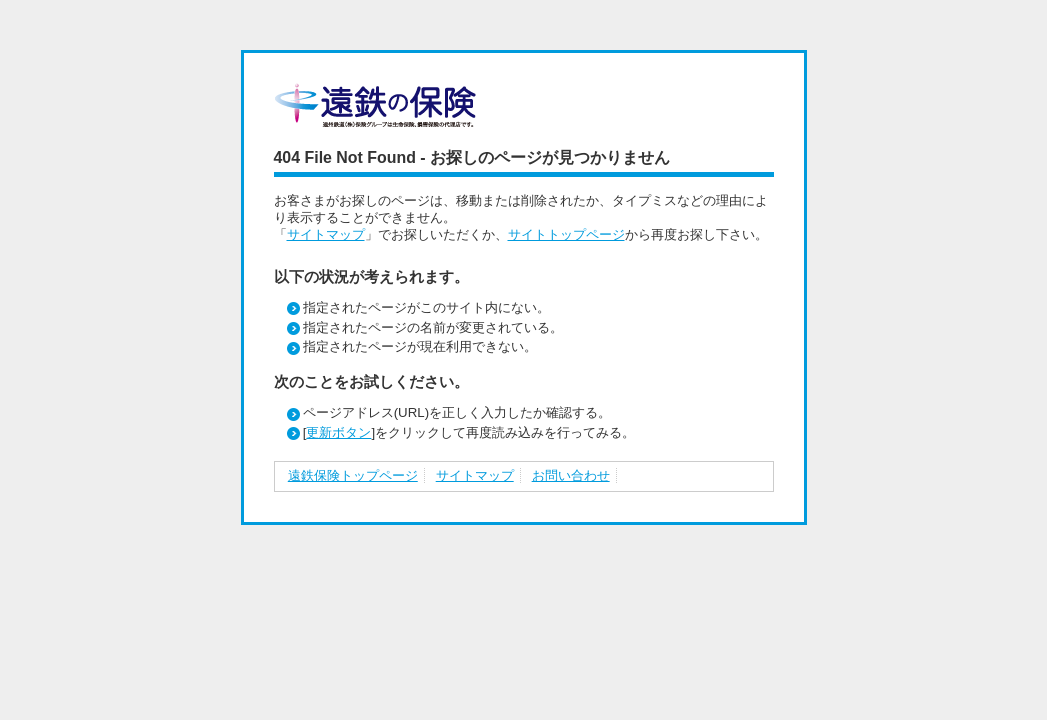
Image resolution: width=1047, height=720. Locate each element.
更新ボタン (338, 432)
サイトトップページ (566, 234)
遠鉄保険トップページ (353, 475)
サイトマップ (326, 234)
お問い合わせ (571, 475)
